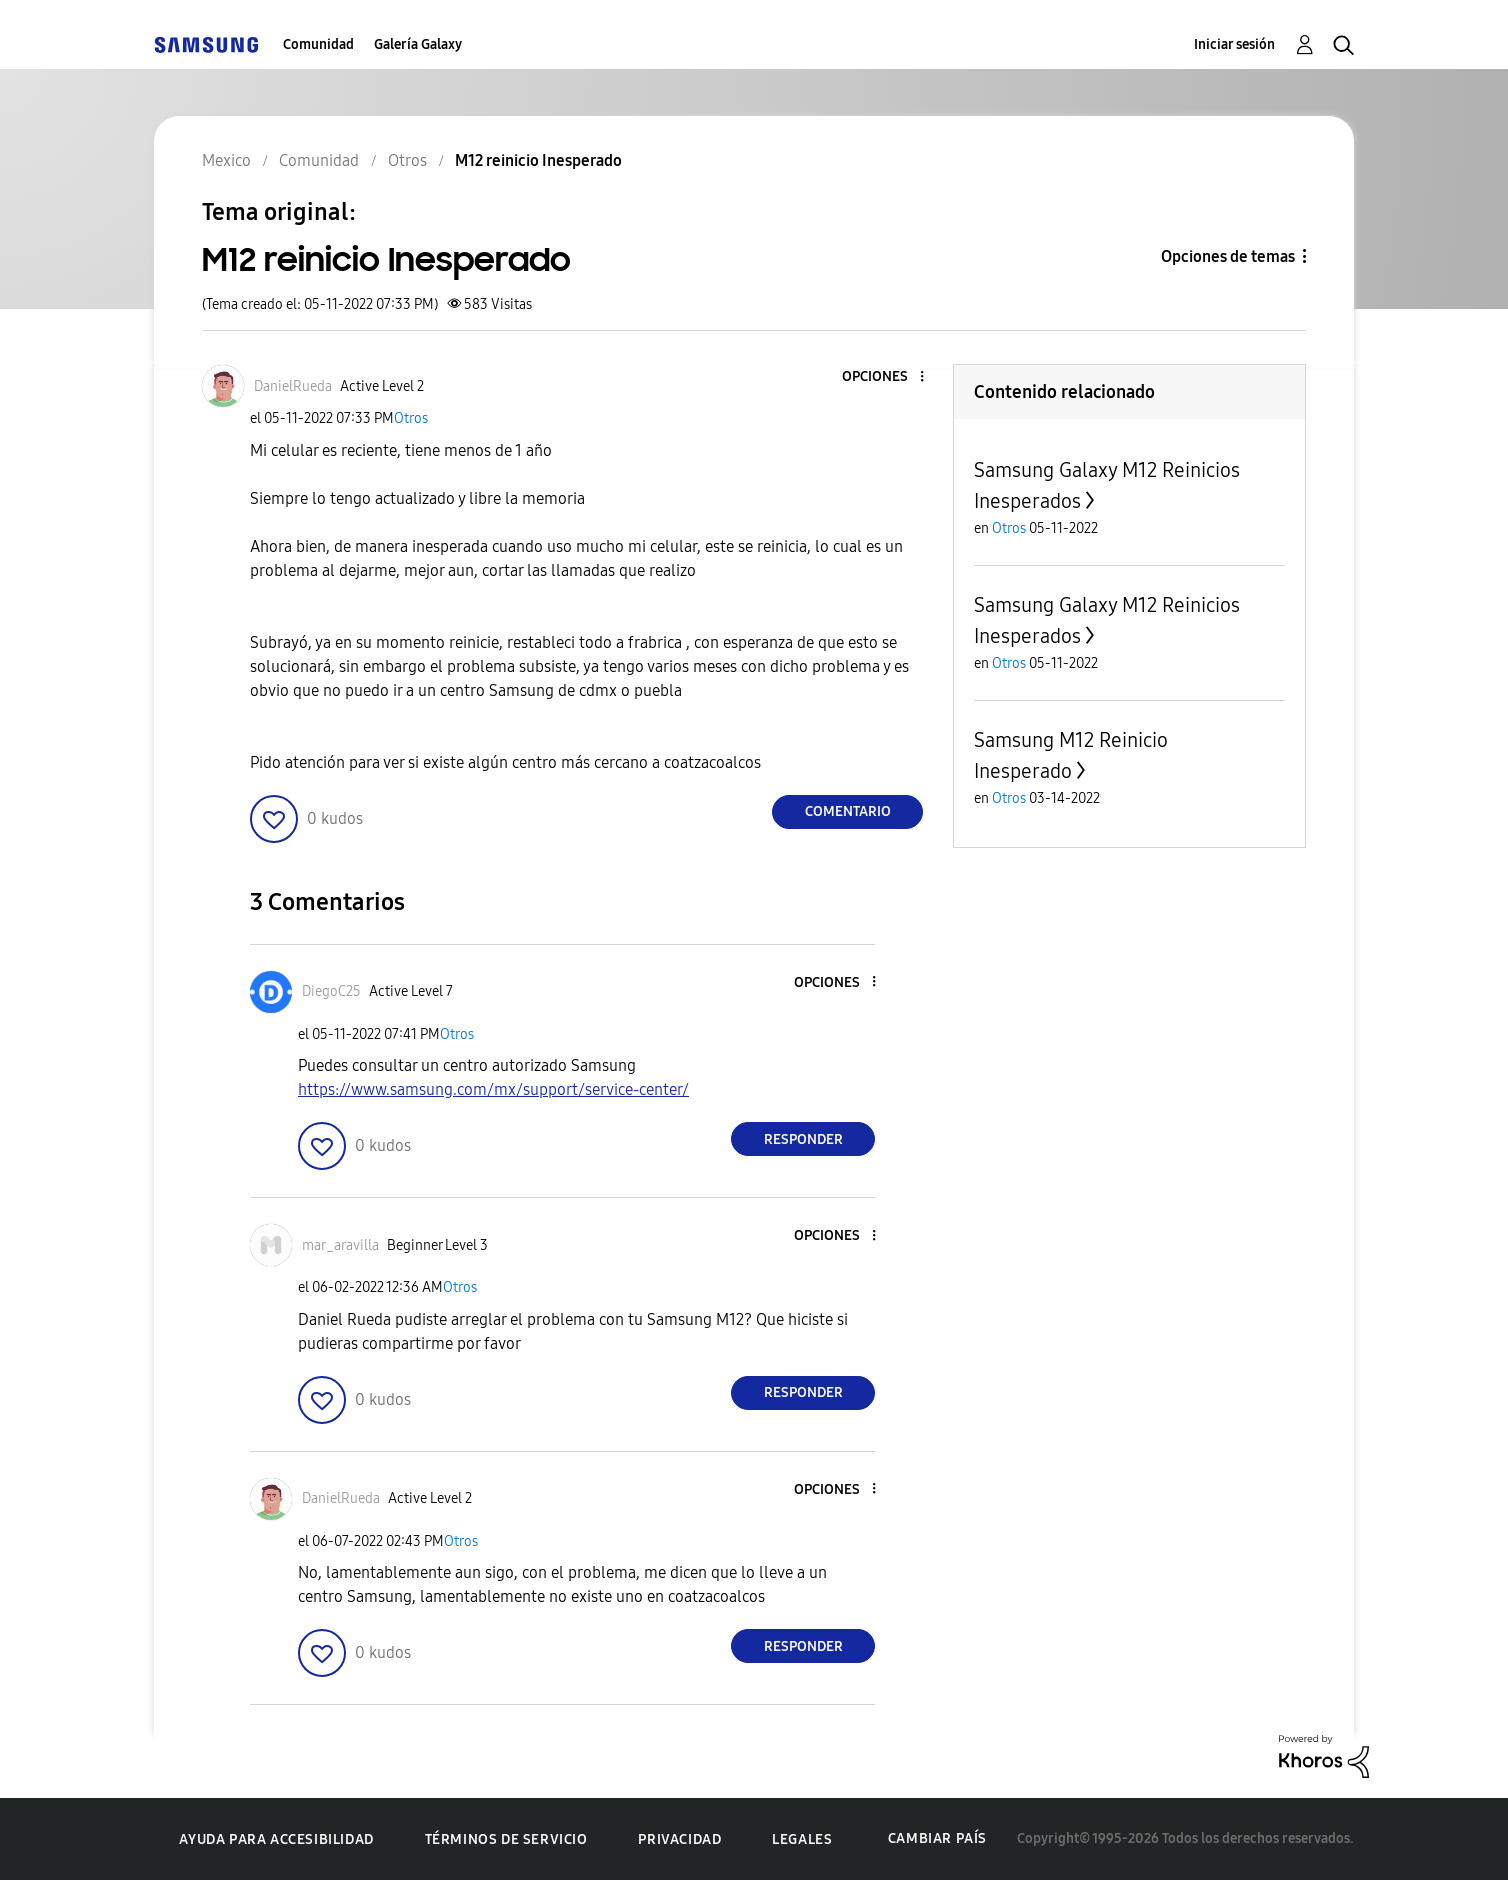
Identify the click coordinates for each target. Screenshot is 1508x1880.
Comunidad (318, 44)
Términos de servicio (506, 1839)
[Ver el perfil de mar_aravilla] (340, 1245)
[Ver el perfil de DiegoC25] (331, 991)
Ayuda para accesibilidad (276, 1839)
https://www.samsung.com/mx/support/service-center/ (493, 1089)
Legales (802, 1839)
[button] (889, 377)
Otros (411, 418)
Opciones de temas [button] (1228, 256)
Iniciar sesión (1234, 44)
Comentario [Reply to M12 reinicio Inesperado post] (848, 811)
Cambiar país (937, 1838)
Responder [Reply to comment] (803, 1139)
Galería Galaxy (418, 44)
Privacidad (679, 1839)
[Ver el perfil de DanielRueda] (293, 386)
